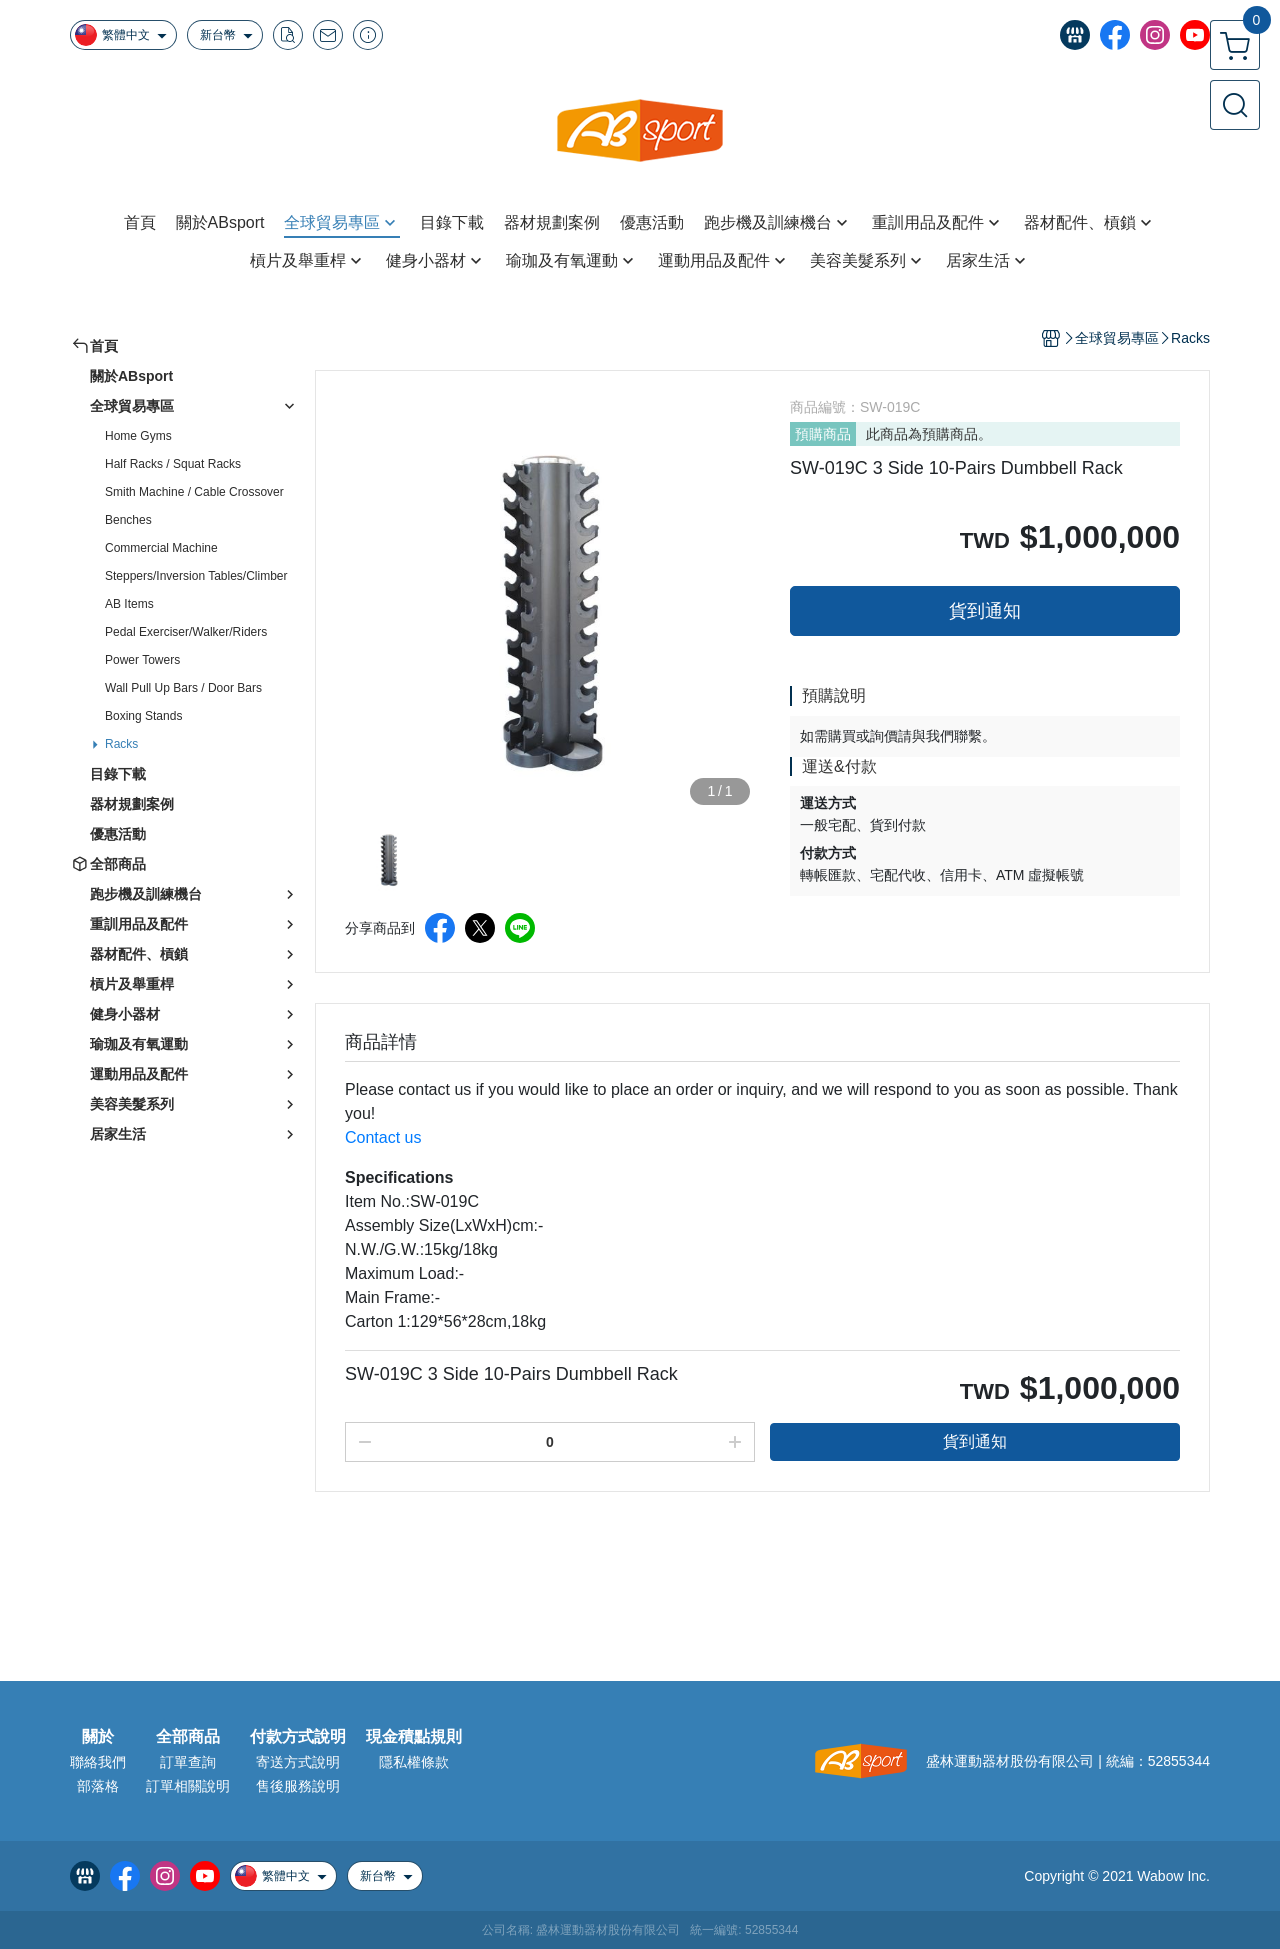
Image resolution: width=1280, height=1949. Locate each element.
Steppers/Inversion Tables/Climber (196, 576)
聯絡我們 (98, 1762)
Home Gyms (138, 436)
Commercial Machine (161, 548)
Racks (121, 744)
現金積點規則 (414, 1737)
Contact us (383, 1137)
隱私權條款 (414, 1762)
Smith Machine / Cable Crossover (194, 492)
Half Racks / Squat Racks (173, 464)
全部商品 (188, 1737)
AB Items (129, 604)
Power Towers (142, 660)
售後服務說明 (298, 1786)
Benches (128, 520)
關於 (98, 1737)
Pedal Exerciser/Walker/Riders (186, 632)
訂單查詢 (188, 1762)
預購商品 (823, 434)
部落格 (98, 1786)
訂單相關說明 (188, 1786)
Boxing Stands (143, 716)
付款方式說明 (298, 1737)
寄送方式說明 (298, 1762)
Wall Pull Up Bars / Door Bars (183, 688)
